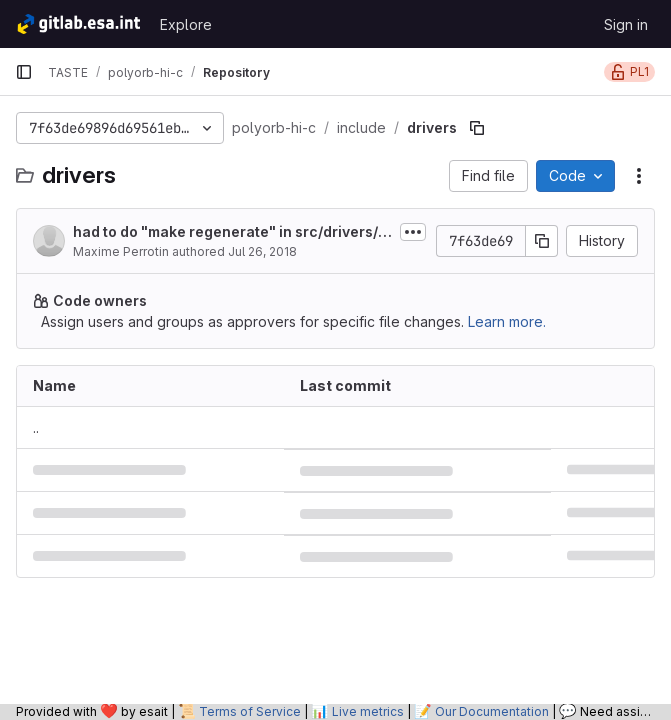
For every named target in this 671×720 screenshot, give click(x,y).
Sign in (626, 24)
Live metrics (368, 711)
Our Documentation (492, 711)
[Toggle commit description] (413, 232)
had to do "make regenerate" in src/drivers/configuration (230, 232)
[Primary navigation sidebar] (24, 72)
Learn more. (507, 321)
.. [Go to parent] (36, 427)
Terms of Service (250, 711)
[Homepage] (77, 24)
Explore (186, 24)
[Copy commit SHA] (542, 241)
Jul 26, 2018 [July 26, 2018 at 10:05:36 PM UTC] (262, 251)
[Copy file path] (477, 128)
